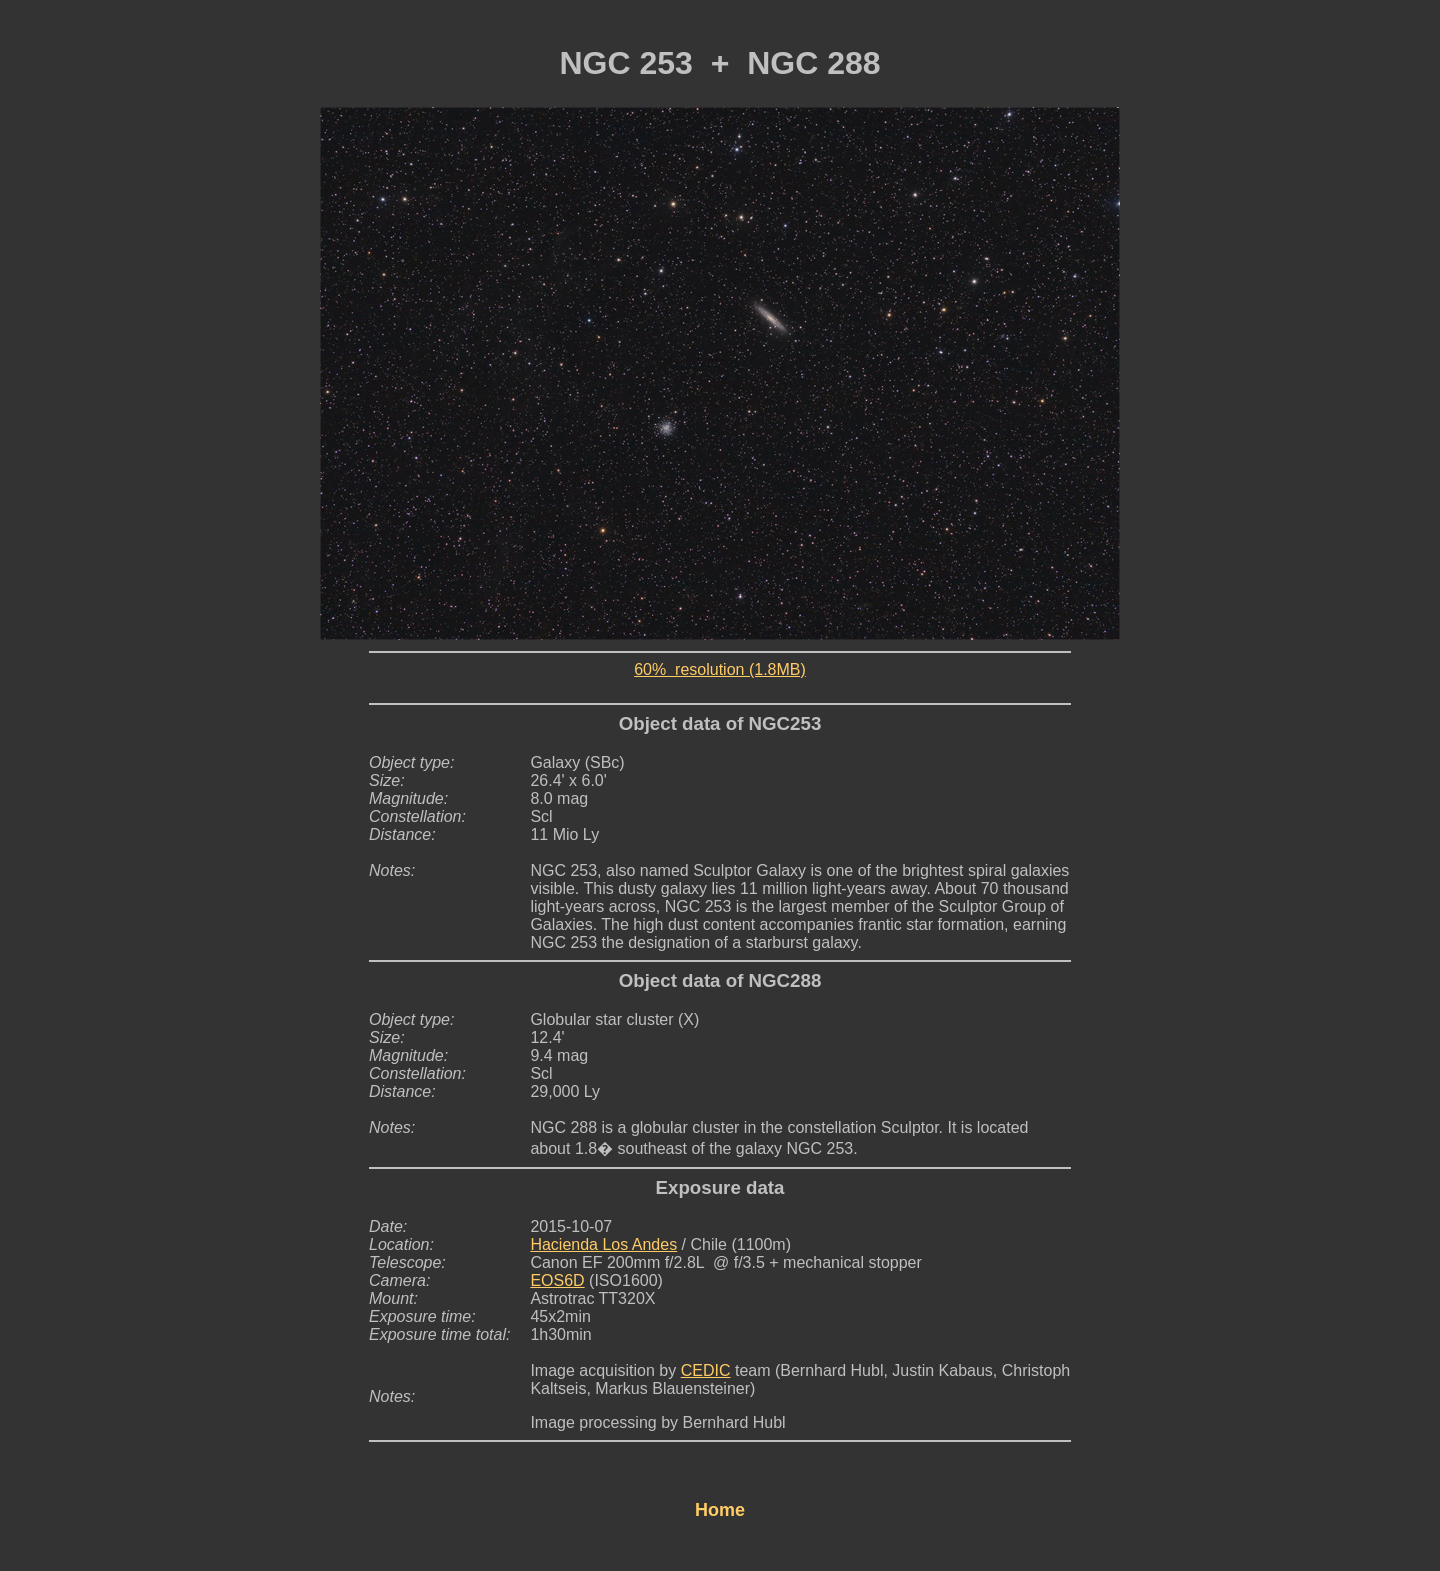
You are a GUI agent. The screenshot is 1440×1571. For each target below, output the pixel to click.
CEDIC (706, 1370)
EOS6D (557, 1280)
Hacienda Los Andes (603, 1244)
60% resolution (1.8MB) (720, 669)
